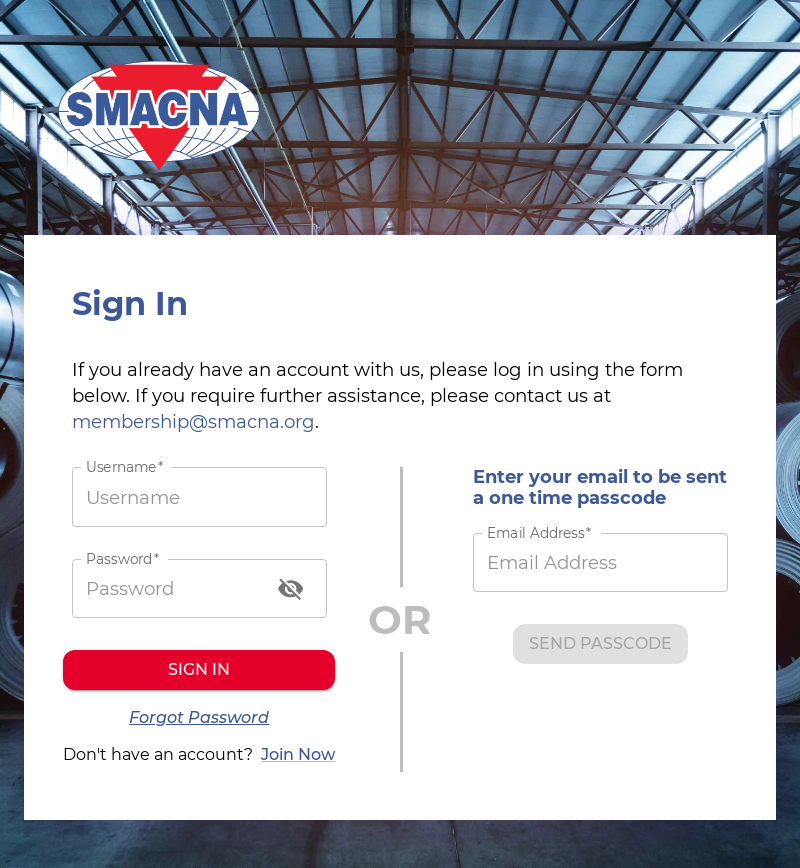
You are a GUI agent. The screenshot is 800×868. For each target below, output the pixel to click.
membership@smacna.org (193, 421)
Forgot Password (199, 718)
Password (122, 558)
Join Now (298, 755)
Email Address (539, 533)
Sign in (199, 670)
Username (124, 467)
